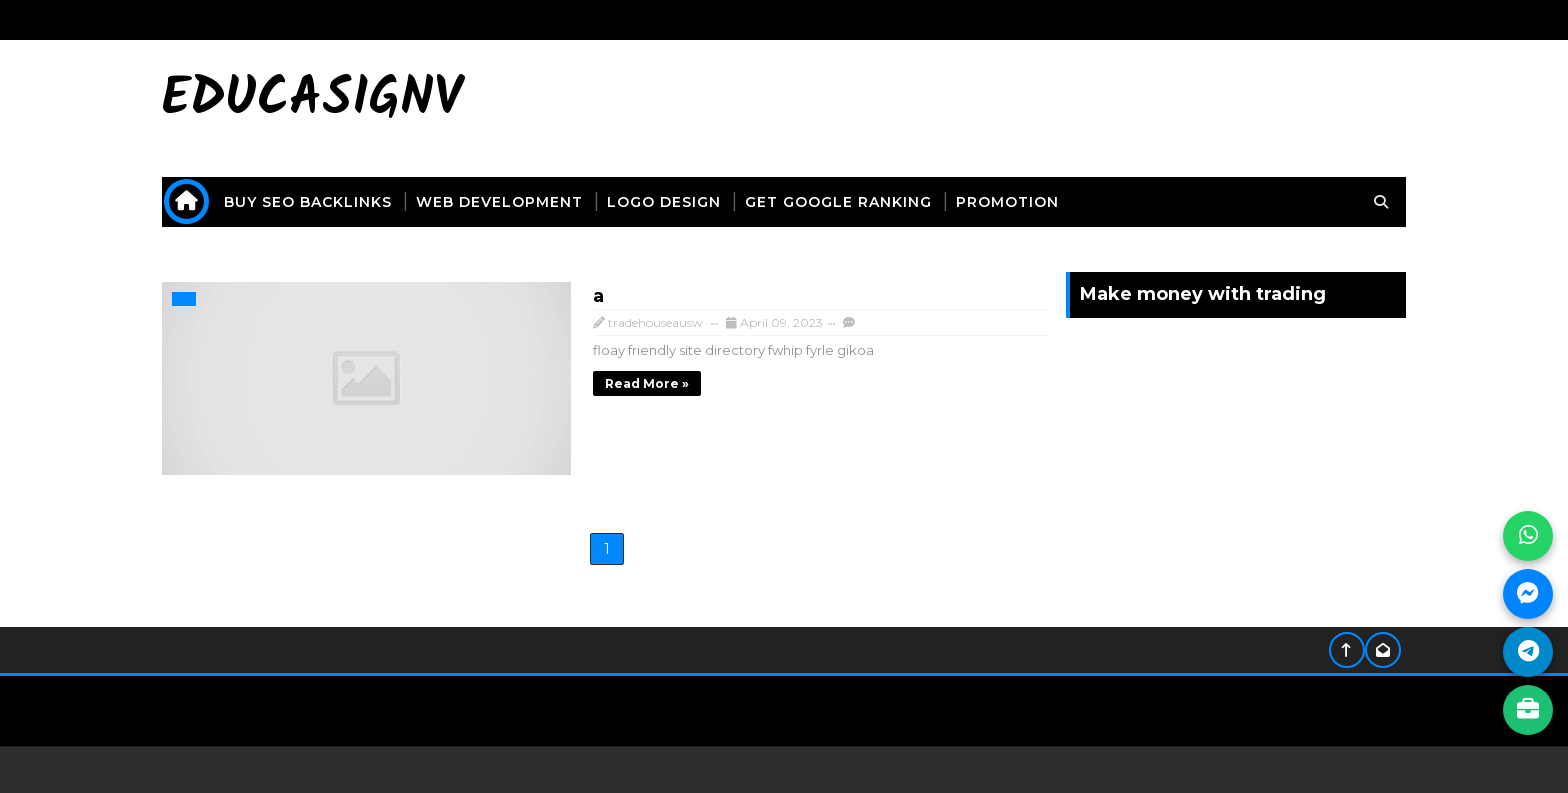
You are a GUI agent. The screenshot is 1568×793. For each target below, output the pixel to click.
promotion (1044, 202)
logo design (701, 202)
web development (536, 202)
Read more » (543, 380)
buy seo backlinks (345, 202)
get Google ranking (875, 202)
